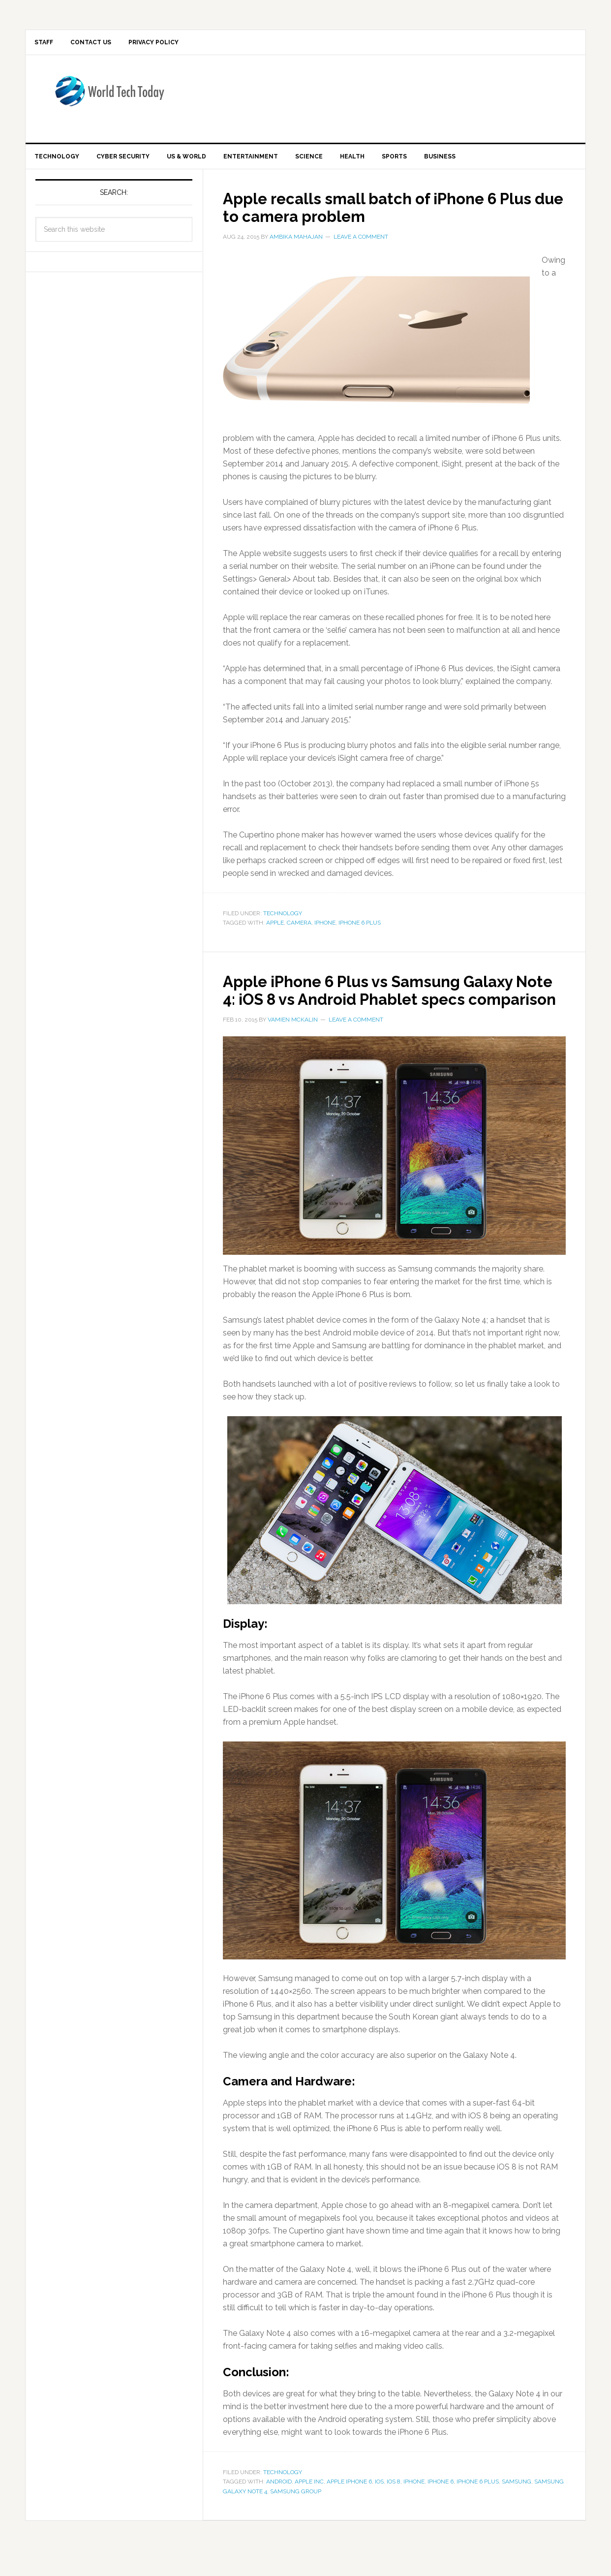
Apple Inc (309, 2507)
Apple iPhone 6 (349, 2507)
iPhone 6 (441, 2507)
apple (275, 930)
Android (279, 2507)
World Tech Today (109, 101)
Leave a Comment (361, 244)
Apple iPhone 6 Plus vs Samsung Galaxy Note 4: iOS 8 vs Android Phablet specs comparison (392, 1006)
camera (299, 930)
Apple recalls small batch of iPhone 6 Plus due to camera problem (381, 214)
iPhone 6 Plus (359, 930)
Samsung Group (295, 2517)
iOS (379, 2507)
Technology (282, 921)
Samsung (516, 2507)
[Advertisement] (387, 101)
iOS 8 (393, 2507)
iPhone (325, 930)
